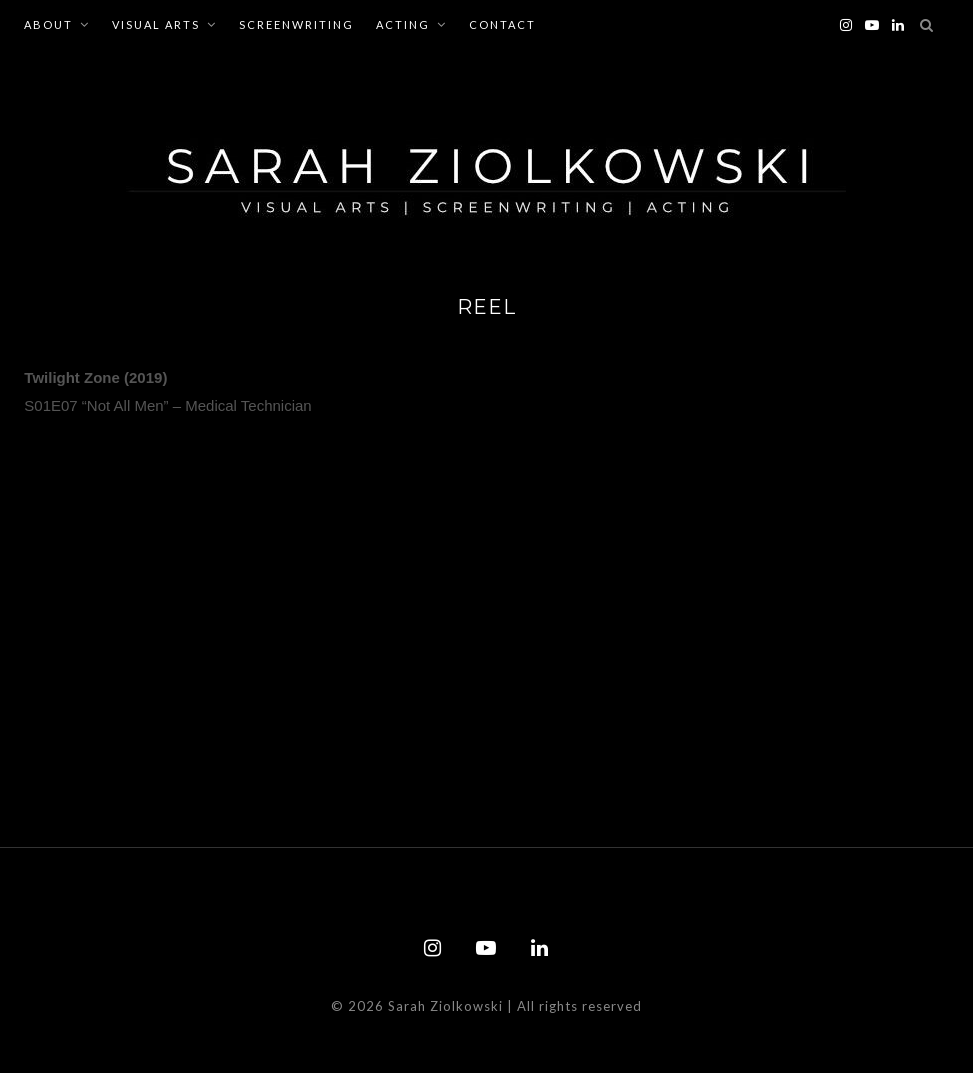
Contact (502, 24)
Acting (403, 24)
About (48, 24)
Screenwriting (296, 24)
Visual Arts (156, 24)
